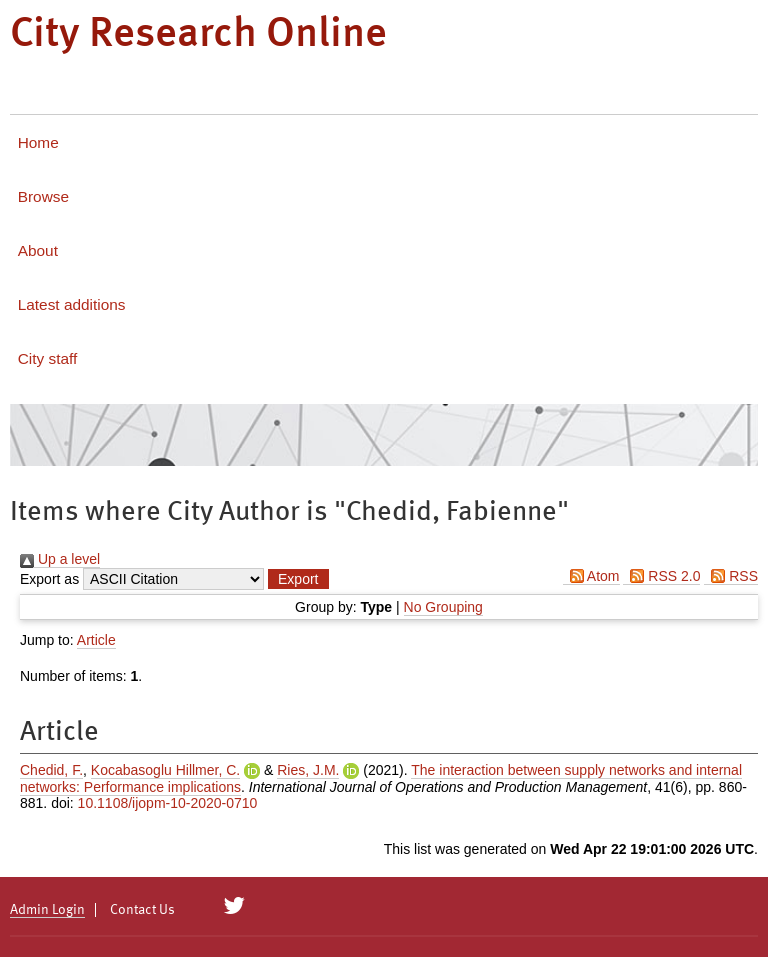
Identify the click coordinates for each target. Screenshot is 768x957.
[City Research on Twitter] (234, 906)
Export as (49, 579)
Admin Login (47, 910)
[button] (298, 579)
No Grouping (443, 607)
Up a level (60, 559)
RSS (731, 576)
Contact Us (142, 910)
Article (96, 640)
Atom (591, 576)
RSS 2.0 (661, 576)
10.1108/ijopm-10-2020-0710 (168, 803)
